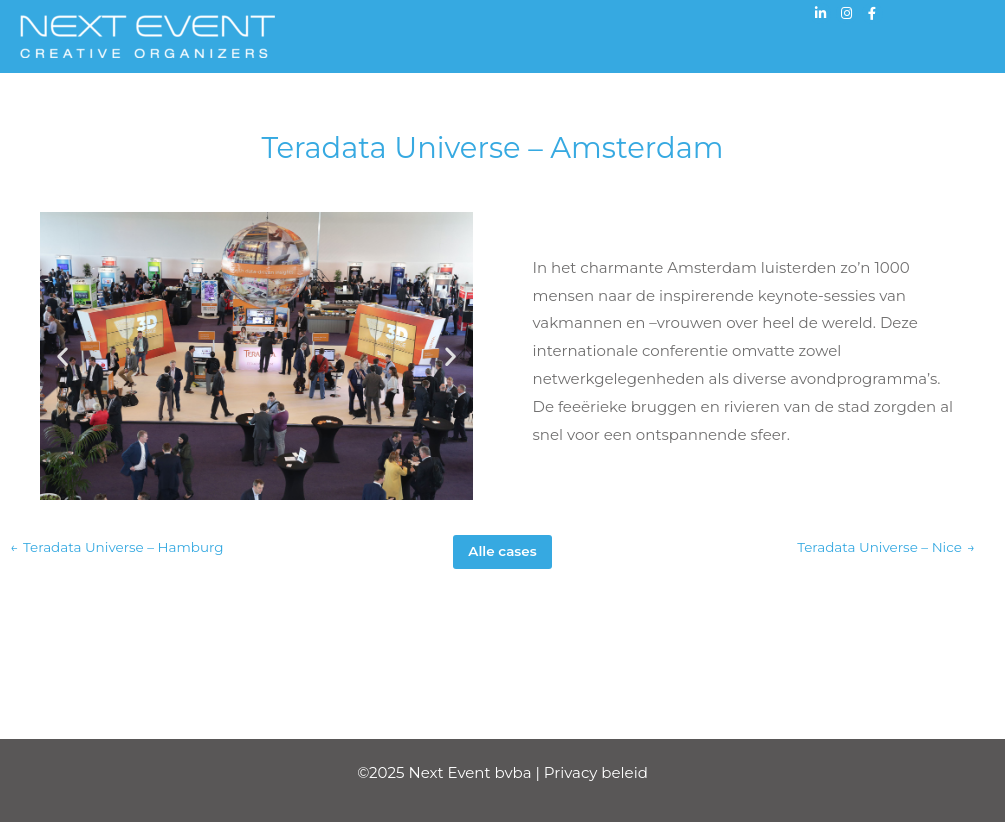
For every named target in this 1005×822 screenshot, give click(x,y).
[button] (62, 356)
